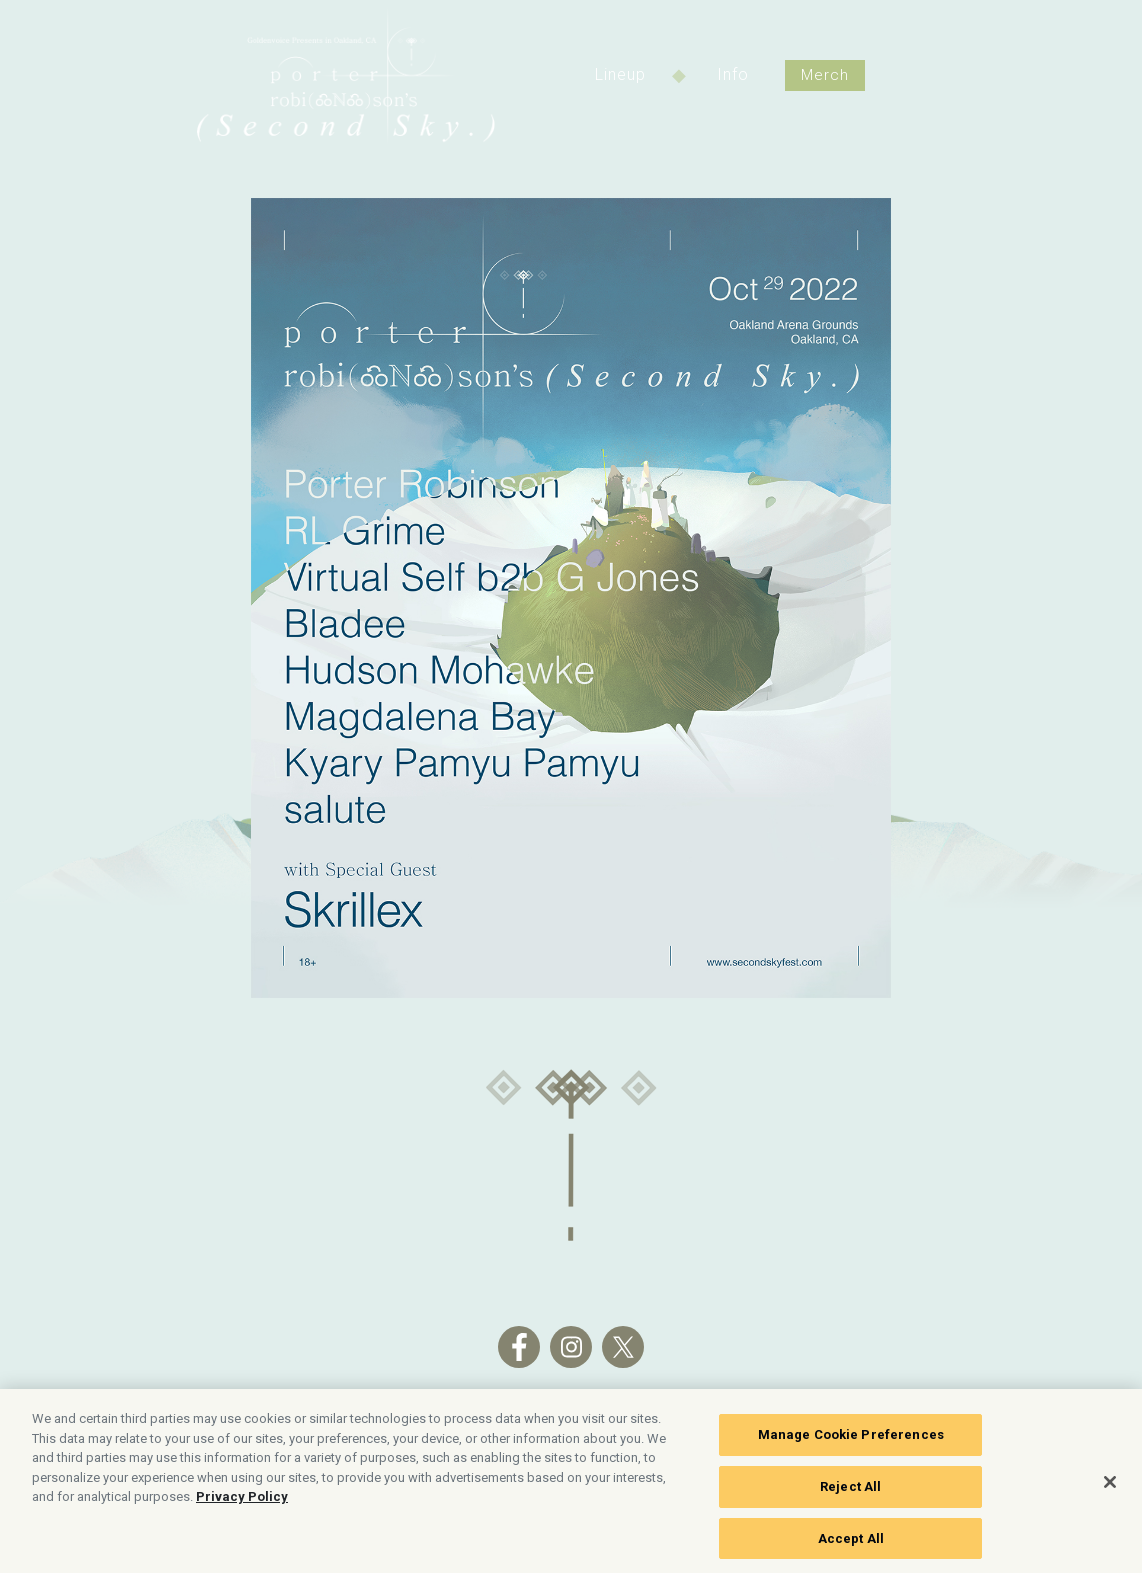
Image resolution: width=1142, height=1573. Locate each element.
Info (733, 74)
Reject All (850, 1490)
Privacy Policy (242, 1501)
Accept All (851, 1542)
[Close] (1110, 1486)
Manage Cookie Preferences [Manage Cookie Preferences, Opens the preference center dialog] (851, 1439)
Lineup (620, 74)
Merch (825, 75)
